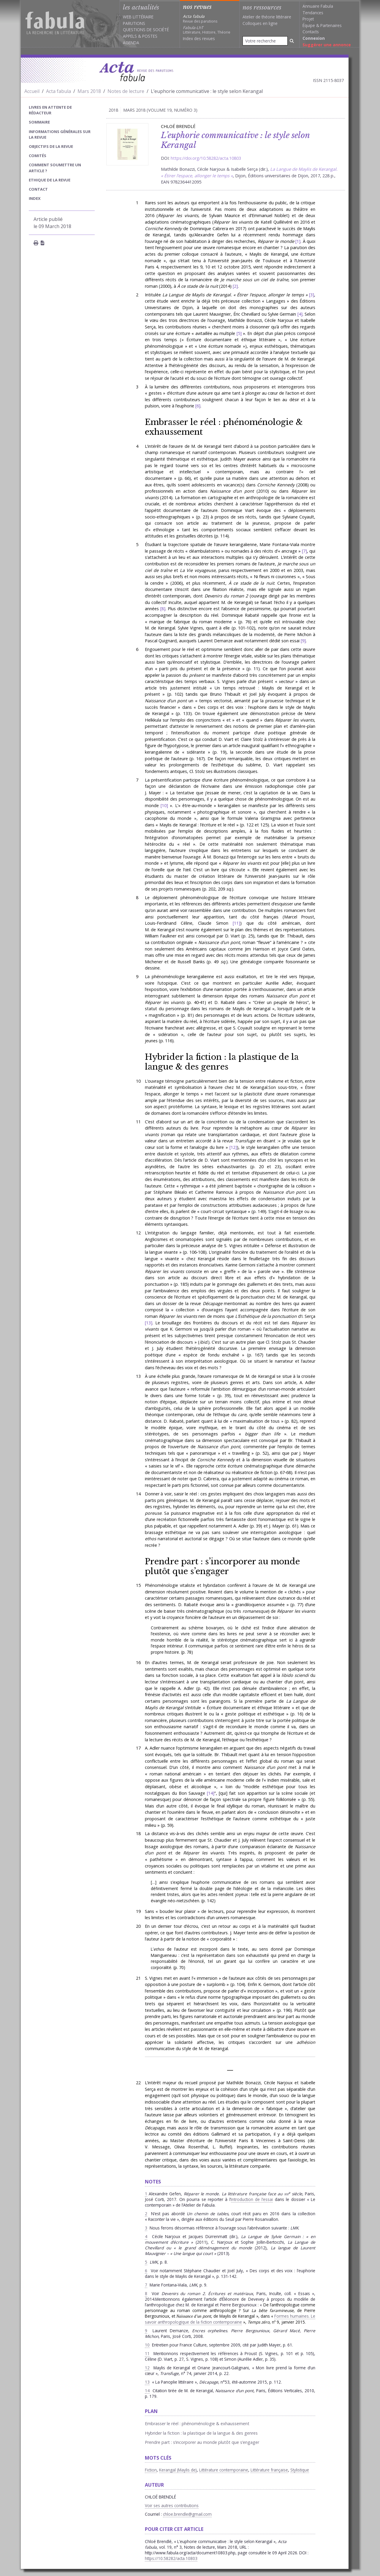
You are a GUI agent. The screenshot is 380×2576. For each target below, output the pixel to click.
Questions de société (146, 29)
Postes (149, 36)
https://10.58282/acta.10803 (171, 2558)
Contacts (311, 31)
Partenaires (331, 25)
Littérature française (269, 2470)
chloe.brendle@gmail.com (187, 2514)
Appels (130, 36)
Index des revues (199, 38)
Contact (38, 189)
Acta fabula (58, 91)
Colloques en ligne (260, 23)
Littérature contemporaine (223, 2470)
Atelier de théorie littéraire (267, 17)
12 (233, 1147)
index (35, 198)
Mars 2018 (89, 91)
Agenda (131, 42)
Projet (308, 19)
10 (164, 805)
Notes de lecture (125, 91)
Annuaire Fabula (318, 6)
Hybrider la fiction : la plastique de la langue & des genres (222, 1062)
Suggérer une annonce (327, 45)
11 (236, 923)
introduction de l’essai (252, 2199)
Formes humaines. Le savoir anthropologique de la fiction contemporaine (230, 2319)
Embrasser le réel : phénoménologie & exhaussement (224, 427)
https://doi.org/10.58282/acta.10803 (206, 158)
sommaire (39, 122)
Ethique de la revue (49, 180)
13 (148, 1323)
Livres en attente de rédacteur (50, 110)
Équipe (309, 25)
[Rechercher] (291, 40)
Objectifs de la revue (51, 146)
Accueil (31, 91)
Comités (37, 155)
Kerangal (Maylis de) (178, 2470)
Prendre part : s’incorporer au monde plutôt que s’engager (222, 1566)
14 (210, 1793)
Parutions (134, 23)
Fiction (151, 2470)
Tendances (313, 12)
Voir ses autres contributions (172, 2505)
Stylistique (299, 2470)
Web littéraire (138, 17)
